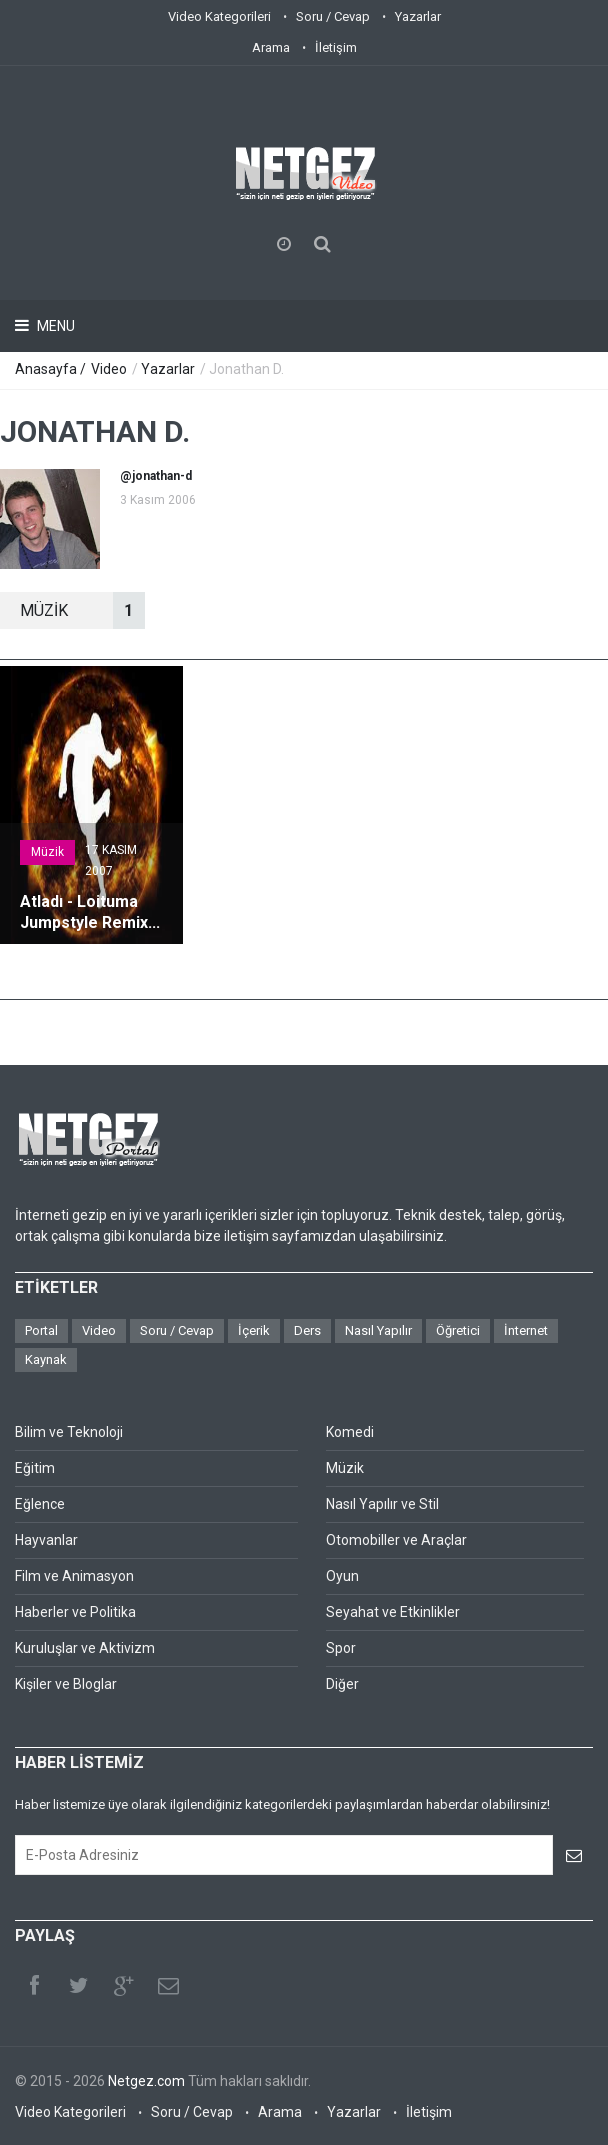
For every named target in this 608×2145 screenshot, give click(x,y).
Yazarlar (418, 16)
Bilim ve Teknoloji (69, 1432)
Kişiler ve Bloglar (66, 1684)
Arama (271, 47)
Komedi (350, 1432)
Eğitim (35, 1468)
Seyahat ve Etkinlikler (393, 1612)
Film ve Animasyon (74, 1576)
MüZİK (82, 610)
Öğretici (458, 1330)
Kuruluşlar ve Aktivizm (85, 1648)
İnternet (526, 1330)
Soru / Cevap (333, 16)
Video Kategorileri (219, 16)
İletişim (336, 47)
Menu (54, 326)
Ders (307, 1330)
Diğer (342, 1684)
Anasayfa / (52, 369)
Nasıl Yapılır (378, 1330)
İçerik (254, 1330)
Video (109, 369)
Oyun (342, 1576)
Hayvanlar (46, 1540)
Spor (341, 1648)
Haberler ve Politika (75, 1612)
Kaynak (46, 1359)
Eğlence (40, 1504)
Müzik (47, 852)
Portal (41, 1330)
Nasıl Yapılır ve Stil (382, 1504)
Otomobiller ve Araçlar (396, 1540)
